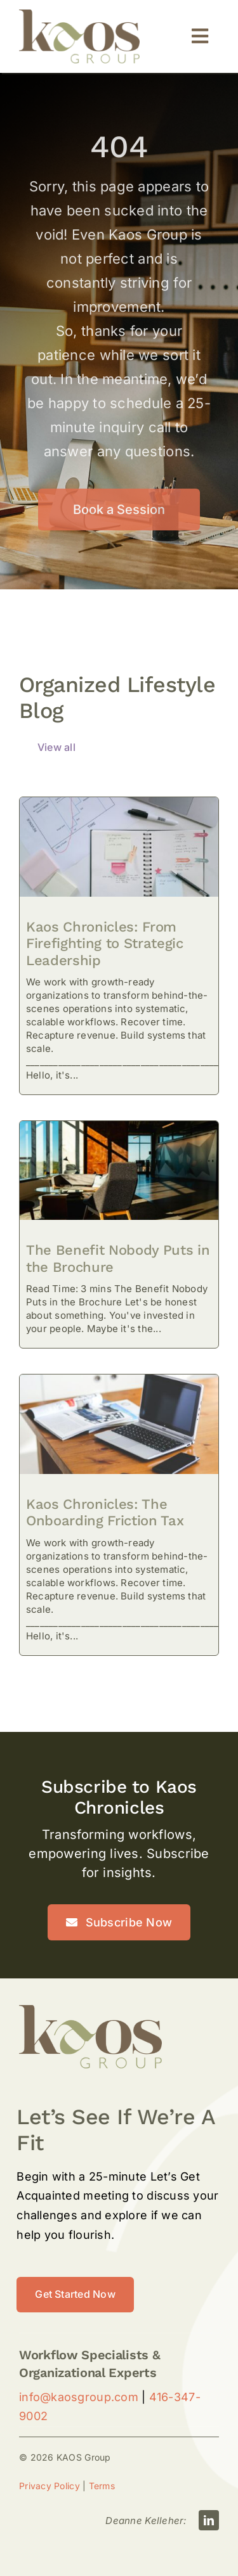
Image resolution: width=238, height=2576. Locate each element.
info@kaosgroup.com (78, 2397)
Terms (102, 2485)
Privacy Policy (49, 2485)
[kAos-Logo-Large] (79, 15)
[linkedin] (209, 2520)
